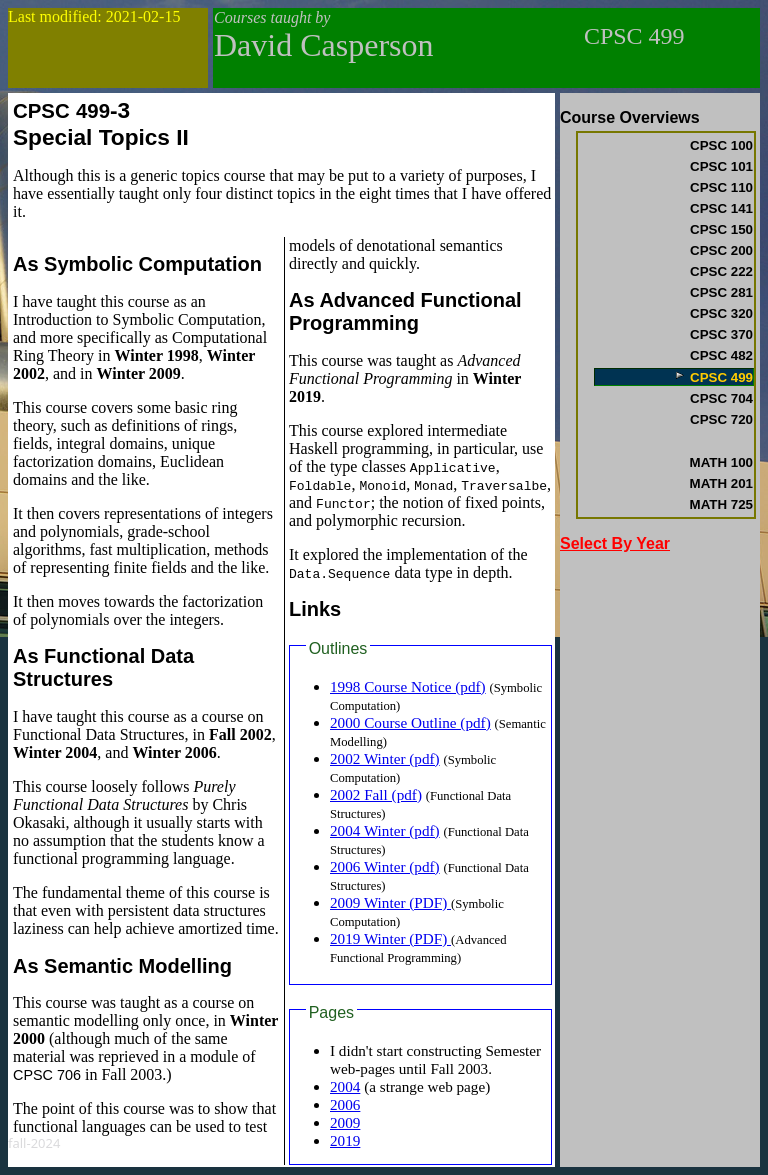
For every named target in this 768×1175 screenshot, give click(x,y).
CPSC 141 (721, 208)
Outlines (338, 648)
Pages (331, 1012)
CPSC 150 (721, 229)
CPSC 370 (721, 334)
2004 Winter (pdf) (385, 830)
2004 (345, 1086)
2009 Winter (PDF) (390, 902)
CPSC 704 (721, 398)
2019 (345, 1140)
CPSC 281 (721, 292)
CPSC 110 (721, 187)
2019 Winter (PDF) (390, 938)
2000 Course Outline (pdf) (410, 722)
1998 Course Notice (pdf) (408, 686)
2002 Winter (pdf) (385, 758)
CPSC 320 (721, 313)
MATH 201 (721, 483)
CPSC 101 (721, 166)
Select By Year (615, 543)
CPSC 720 (721, 419)
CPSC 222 (721, 271)
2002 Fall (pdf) (376, 794)
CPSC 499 (713, 377)
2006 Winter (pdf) (385, 866)
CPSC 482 (721, 355)
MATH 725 (721, 504)
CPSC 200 (721, 250)
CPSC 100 (721, 145)
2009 (345, 1122)
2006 (345, 1104)
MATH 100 (721, 462)
